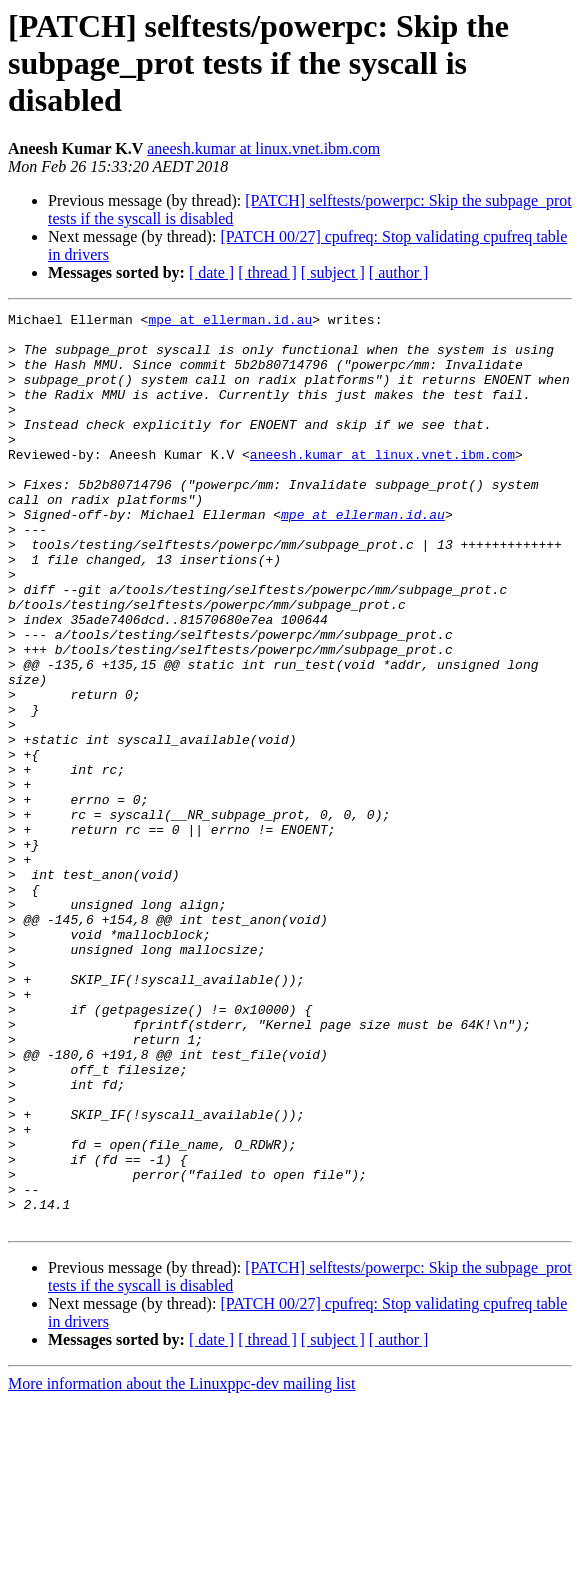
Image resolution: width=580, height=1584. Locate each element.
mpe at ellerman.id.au (230, 322)
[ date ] (211, 272)
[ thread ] (267, 272)
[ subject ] (333, 272)
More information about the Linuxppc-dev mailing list (181, 1566)
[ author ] (399, 272)
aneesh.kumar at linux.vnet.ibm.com (263, 148)
